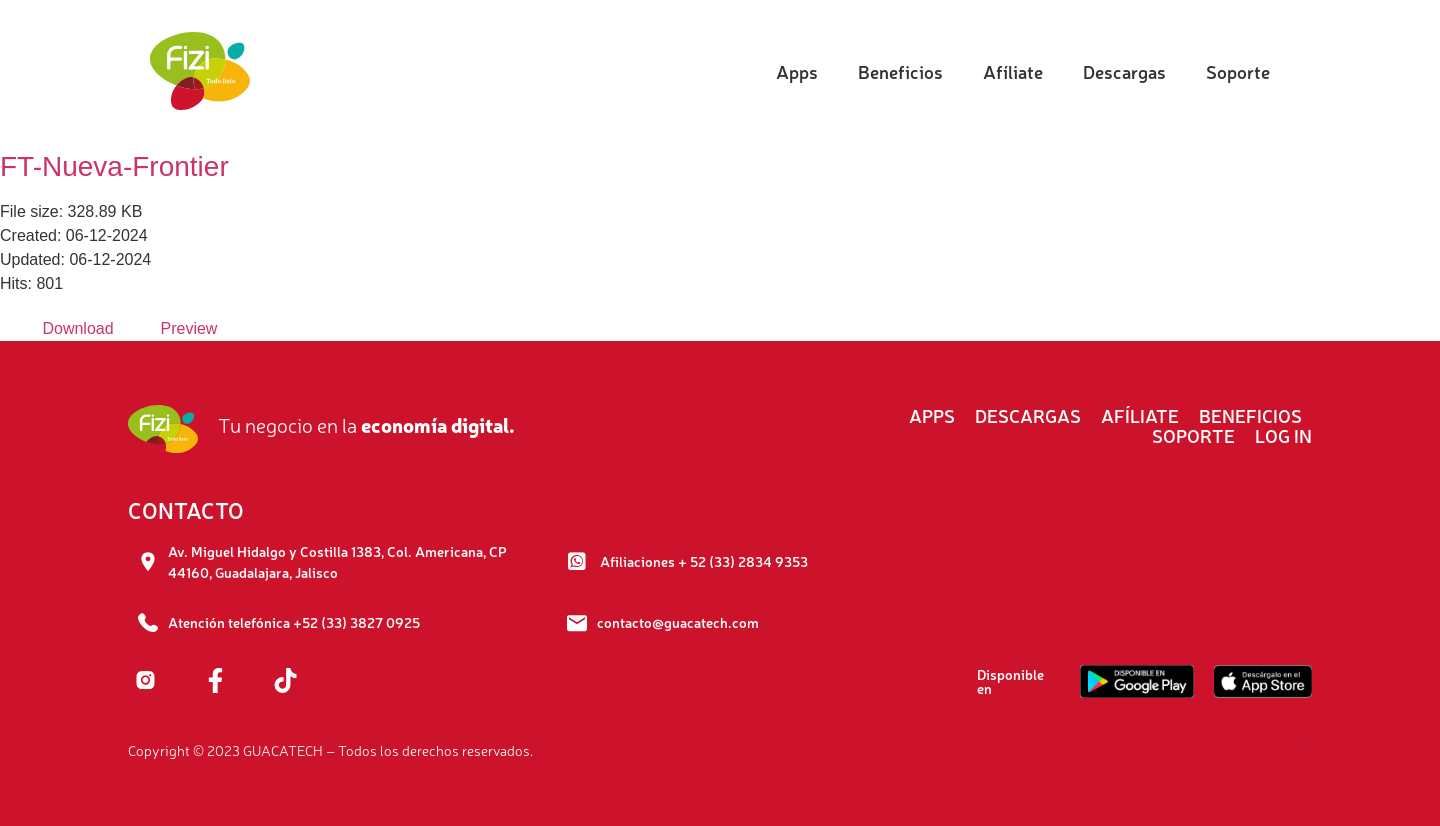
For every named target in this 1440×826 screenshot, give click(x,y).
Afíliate (1013, 71)
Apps (797, 71)
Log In (1283, 435)
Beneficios (900, 71)
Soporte (1238, 71)
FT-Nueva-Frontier (114, 166)
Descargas (1124, 71)
